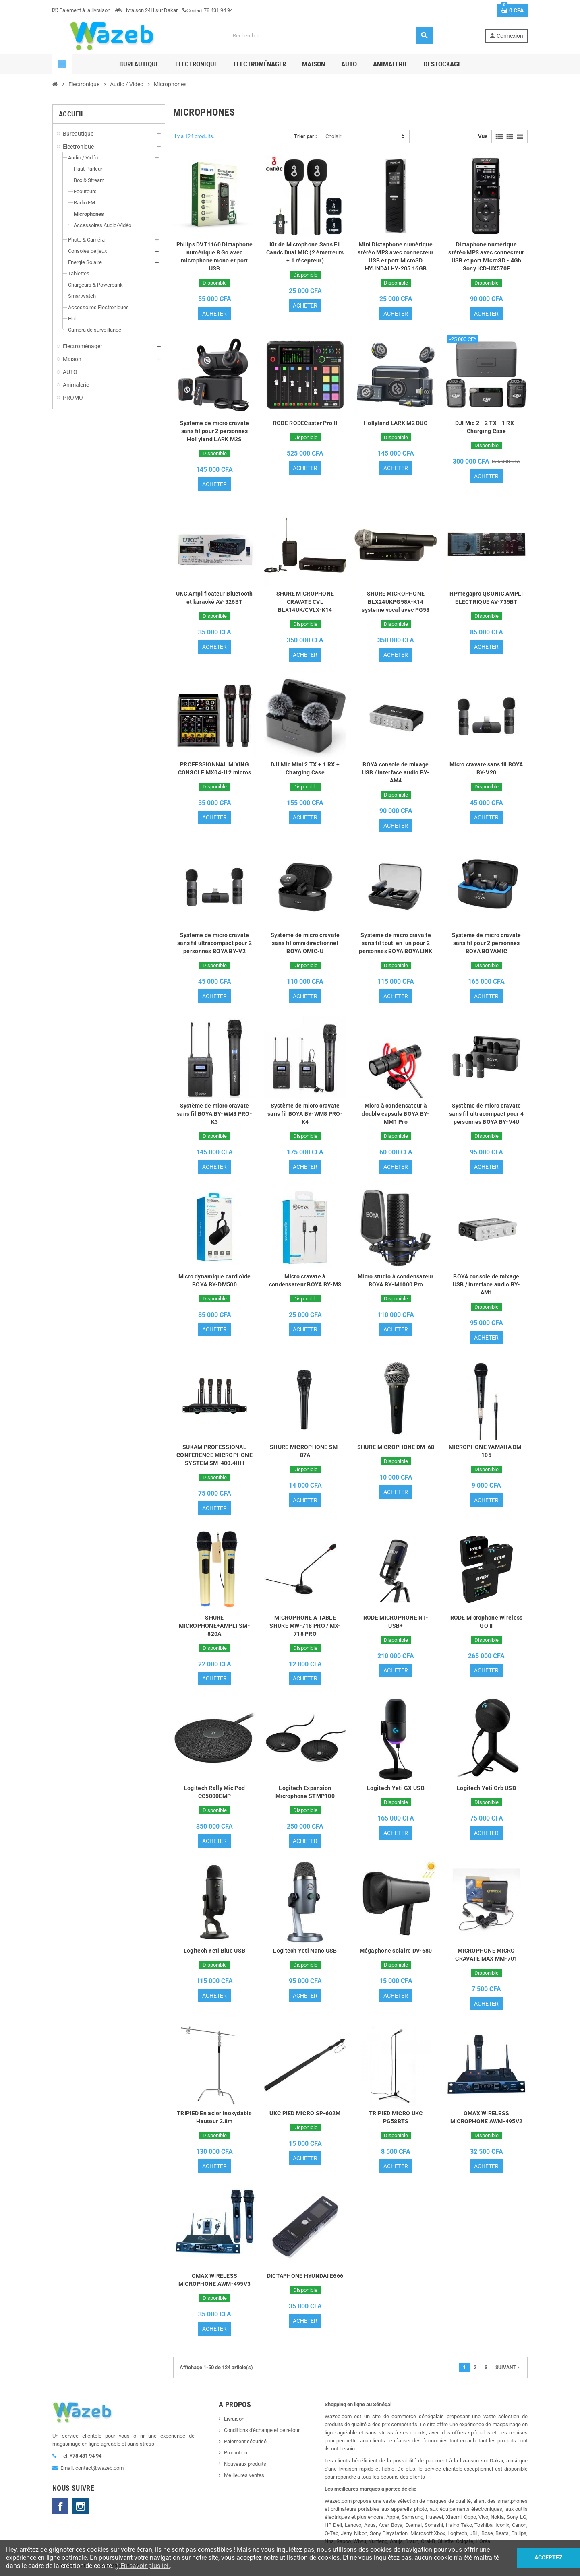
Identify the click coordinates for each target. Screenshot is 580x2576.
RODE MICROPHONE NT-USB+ (395, 1621)
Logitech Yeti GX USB (396, 1788)
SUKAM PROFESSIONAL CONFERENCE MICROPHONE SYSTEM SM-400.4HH (214, 1455)
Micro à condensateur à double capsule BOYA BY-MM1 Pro (395, 1113)
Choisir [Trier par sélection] (333, 136)
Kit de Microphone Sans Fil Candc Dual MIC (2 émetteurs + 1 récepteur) (305, 252)
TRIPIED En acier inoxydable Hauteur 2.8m (214, 2117)
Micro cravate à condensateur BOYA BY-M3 (305, 1280)
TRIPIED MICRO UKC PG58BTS (396, 2117)
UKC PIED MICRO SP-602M (304, 2113)
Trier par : (305, 136)
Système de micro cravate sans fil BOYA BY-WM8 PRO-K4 (305, 1113)
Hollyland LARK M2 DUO (396, 423)
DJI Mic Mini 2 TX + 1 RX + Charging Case (305, 768)
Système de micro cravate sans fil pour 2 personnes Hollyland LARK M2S (214, 431)
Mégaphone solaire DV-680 (396, 1951)
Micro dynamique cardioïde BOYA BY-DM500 (214, 1280)
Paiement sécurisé (245, 2442)
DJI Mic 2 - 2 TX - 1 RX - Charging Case (486, 427)
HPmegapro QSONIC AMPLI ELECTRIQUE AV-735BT (486, 597)
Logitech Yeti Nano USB (305, 1951)
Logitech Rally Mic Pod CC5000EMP (214, 1792)
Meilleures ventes (244, 2476)
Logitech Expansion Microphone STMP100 (305, 1792)
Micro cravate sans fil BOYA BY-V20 (486, 768)
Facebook (60, 2507)
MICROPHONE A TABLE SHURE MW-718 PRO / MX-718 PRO (304, 1625)
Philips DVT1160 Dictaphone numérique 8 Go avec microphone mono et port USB (214, 256)
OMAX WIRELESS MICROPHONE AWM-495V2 (486, 2117)
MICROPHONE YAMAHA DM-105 (486, 1451)
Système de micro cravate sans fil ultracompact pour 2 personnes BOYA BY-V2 (214, 943)
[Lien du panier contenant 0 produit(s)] (512, 10)
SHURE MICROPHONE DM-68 (395, 1447)
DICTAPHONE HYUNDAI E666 (305, 2276)
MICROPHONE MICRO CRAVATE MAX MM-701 (486, 1955)
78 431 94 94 (207, 10)
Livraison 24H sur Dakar (146, 10)
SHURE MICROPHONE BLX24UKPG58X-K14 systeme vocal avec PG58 (395, 601)
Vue (482, 136)
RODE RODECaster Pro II (305, 423)
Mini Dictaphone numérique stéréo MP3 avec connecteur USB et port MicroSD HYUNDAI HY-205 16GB (395, 256)
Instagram (80, 2507)
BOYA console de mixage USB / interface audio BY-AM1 (486, 1284)
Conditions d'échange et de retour (262, 2430)
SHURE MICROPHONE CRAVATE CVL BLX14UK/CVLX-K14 (305, 601)
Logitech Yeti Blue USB (214, 1951)
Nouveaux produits (245, 2464)
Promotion (235, 2453)
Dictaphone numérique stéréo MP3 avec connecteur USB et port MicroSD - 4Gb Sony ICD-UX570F (486, 256)
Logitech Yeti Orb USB (486, 1788)
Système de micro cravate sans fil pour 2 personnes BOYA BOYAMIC (486, 943)
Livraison (234, 2419)
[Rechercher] (327, 35)
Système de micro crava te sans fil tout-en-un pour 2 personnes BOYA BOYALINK (395, 943)
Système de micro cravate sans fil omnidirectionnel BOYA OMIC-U (305, 943)
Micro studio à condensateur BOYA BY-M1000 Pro (396, 1280)
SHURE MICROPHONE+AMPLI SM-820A (214, 1625)
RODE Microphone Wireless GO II (486, 1621)
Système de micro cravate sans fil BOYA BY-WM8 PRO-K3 (214, 1113)
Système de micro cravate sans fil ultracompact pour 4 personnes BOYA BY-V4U (486, 1113)
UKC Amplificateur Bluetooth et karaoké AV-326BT (214, 597)
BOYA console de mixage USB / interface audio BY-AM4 (396, 772)
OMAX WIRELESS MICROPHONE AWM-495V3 (214, 2280)
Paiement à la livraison (81, 10)
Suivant (508, 2368)
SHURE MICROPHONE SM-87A (305, 1451)
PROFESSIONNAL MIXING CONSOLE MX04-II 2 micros (214, 768)
